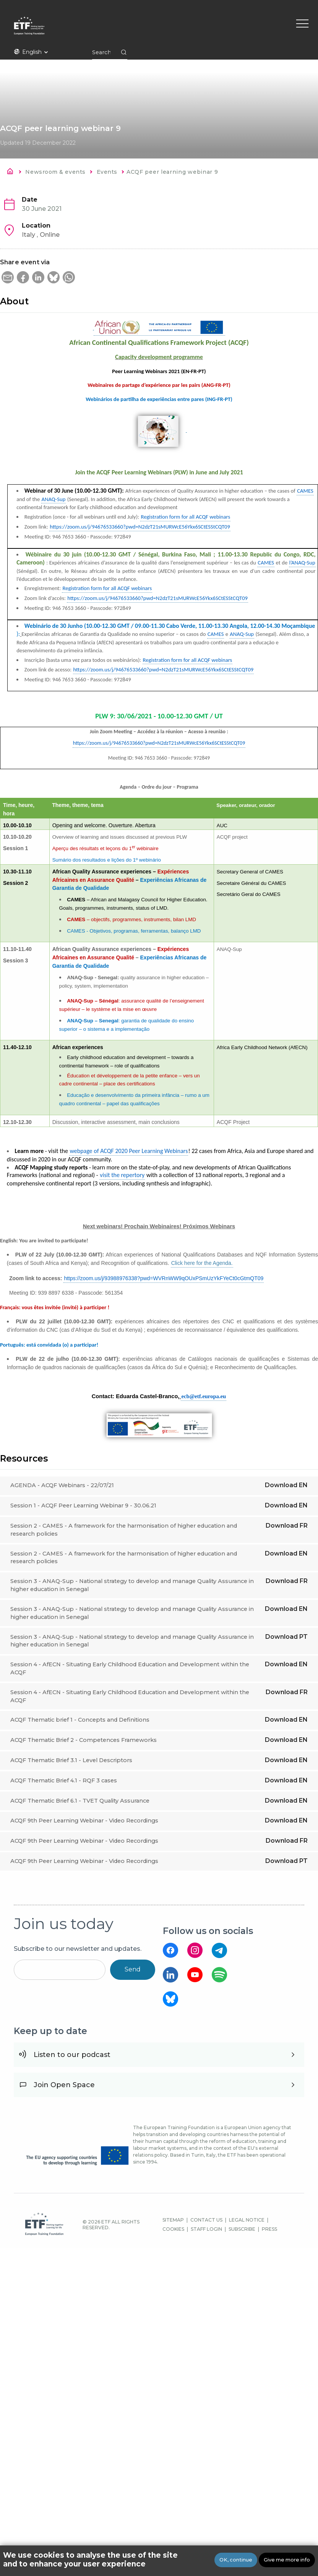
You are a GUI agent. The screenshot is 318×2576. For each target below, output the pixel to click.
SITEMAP (173, 2220)
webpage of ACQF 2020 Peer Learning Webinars (129, 1151)
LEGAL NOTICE (246, 2220)
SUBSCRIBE (242, 2229)
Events (107, 171)
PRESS (269, 2229)
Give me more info (287, 2560)
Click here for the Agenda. (202, 1263)
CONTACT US (206, 2220)
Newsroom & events (55, 171)
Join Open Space (64, 2085)
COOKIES (173, 2229)
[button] (8, 277)
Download (286, 1485)
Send (133, 1969)
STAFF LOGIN (206, 2229)
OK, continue (235, 2560)
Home (12, 172)
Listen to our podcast (72, 2054)
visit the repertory (122, 1175)
